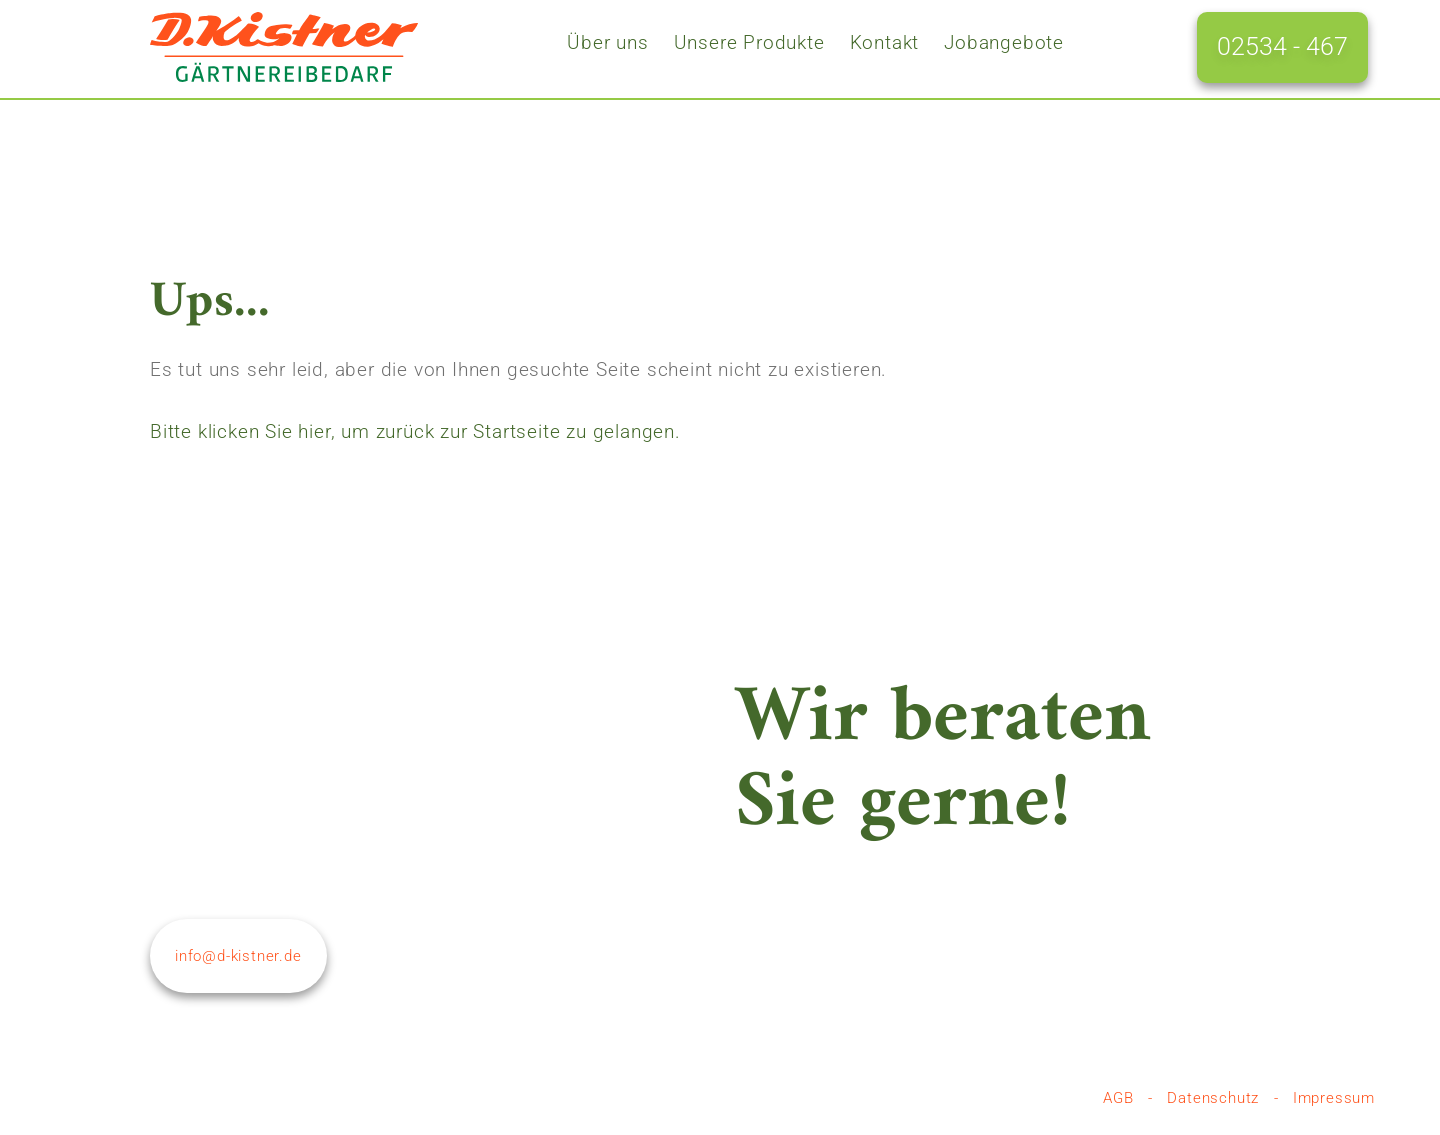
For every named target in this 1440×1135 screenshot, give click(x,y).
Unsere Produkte (749, 43)
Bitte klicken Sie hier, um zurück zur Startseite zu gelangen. (415, 431)
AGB (1118, 1098)
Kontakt (885, 43)
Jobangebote (1004, 43)
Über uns (607, 43)
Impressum (1334, 1098)
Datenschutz (1213, 1098)
